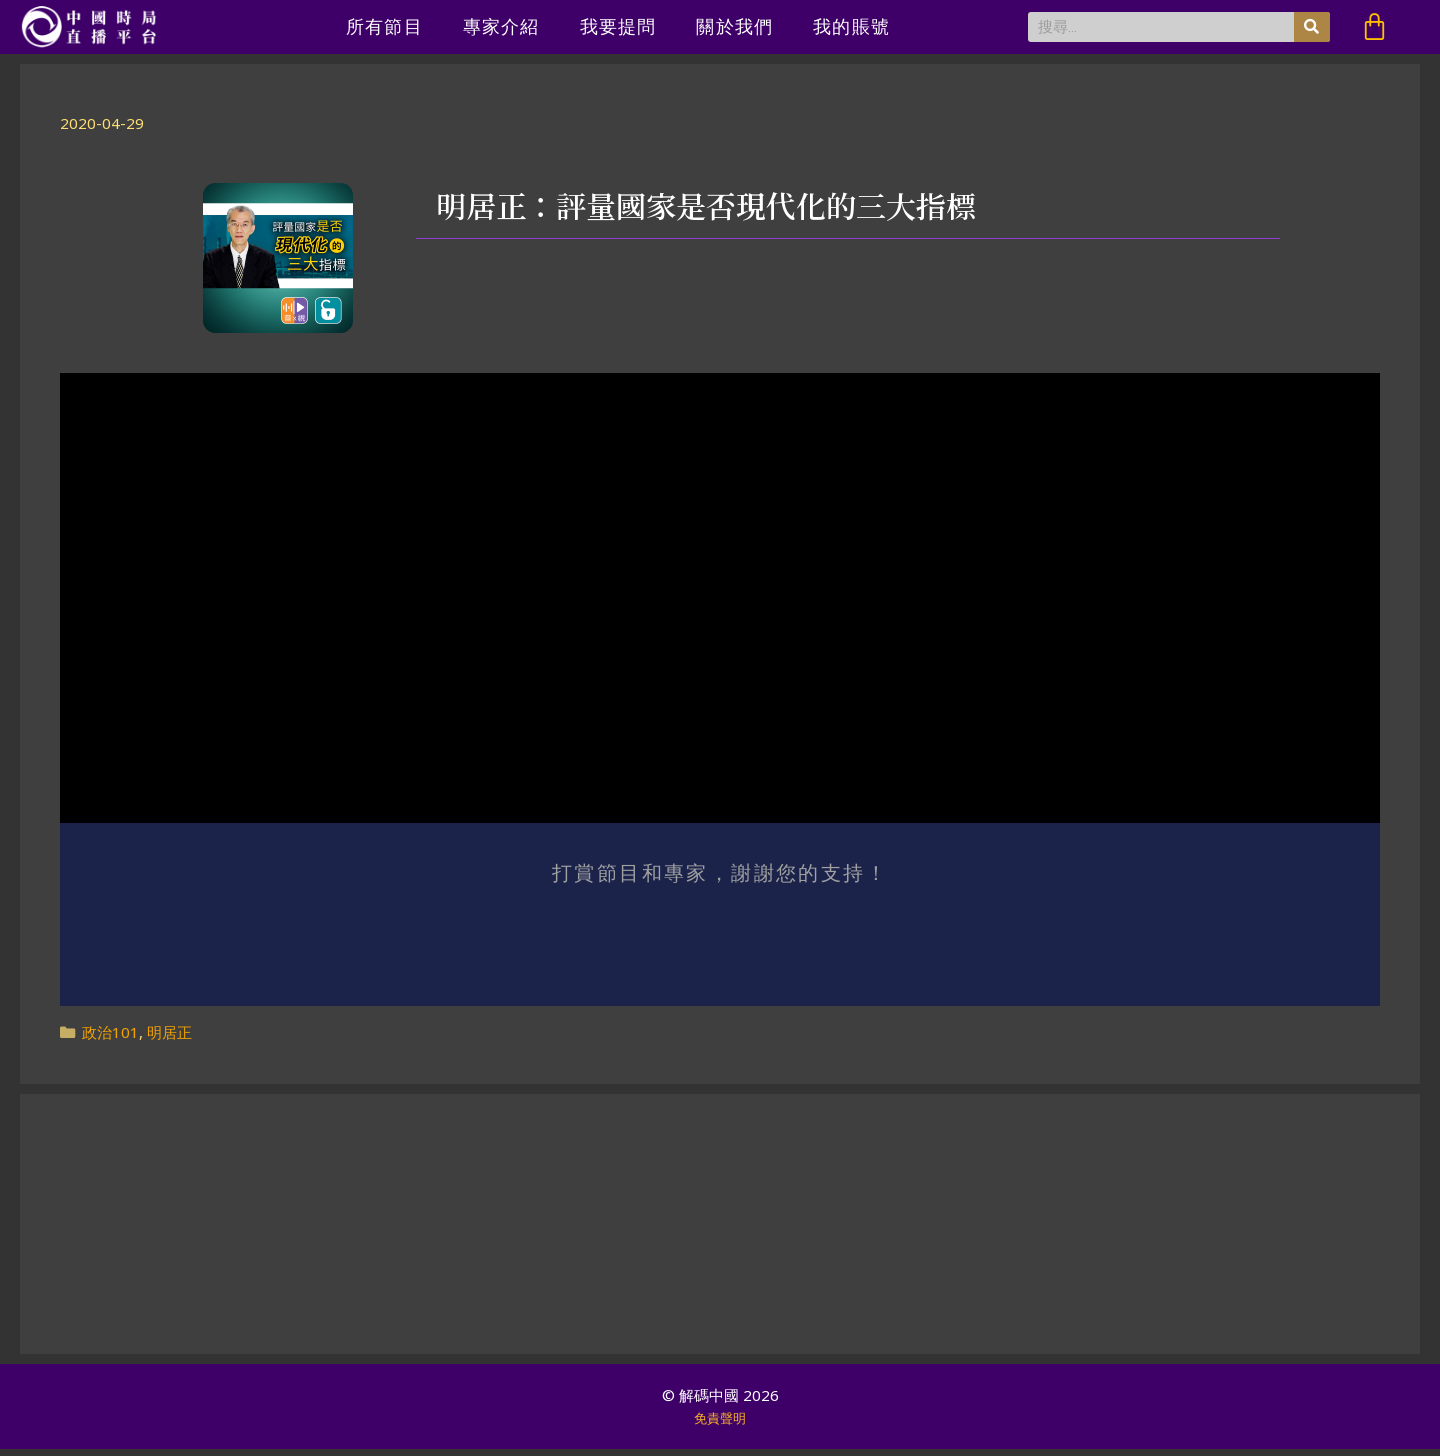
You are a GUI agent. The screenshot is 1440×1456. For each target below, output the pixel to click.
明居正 (169, 1039)
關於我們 (734, 26)
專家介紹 (501, 26)
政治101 (110, 1039)
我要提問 (618, 26)
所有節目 (384, 26)
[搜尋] (1312, 27)
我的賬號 (851, 26)
